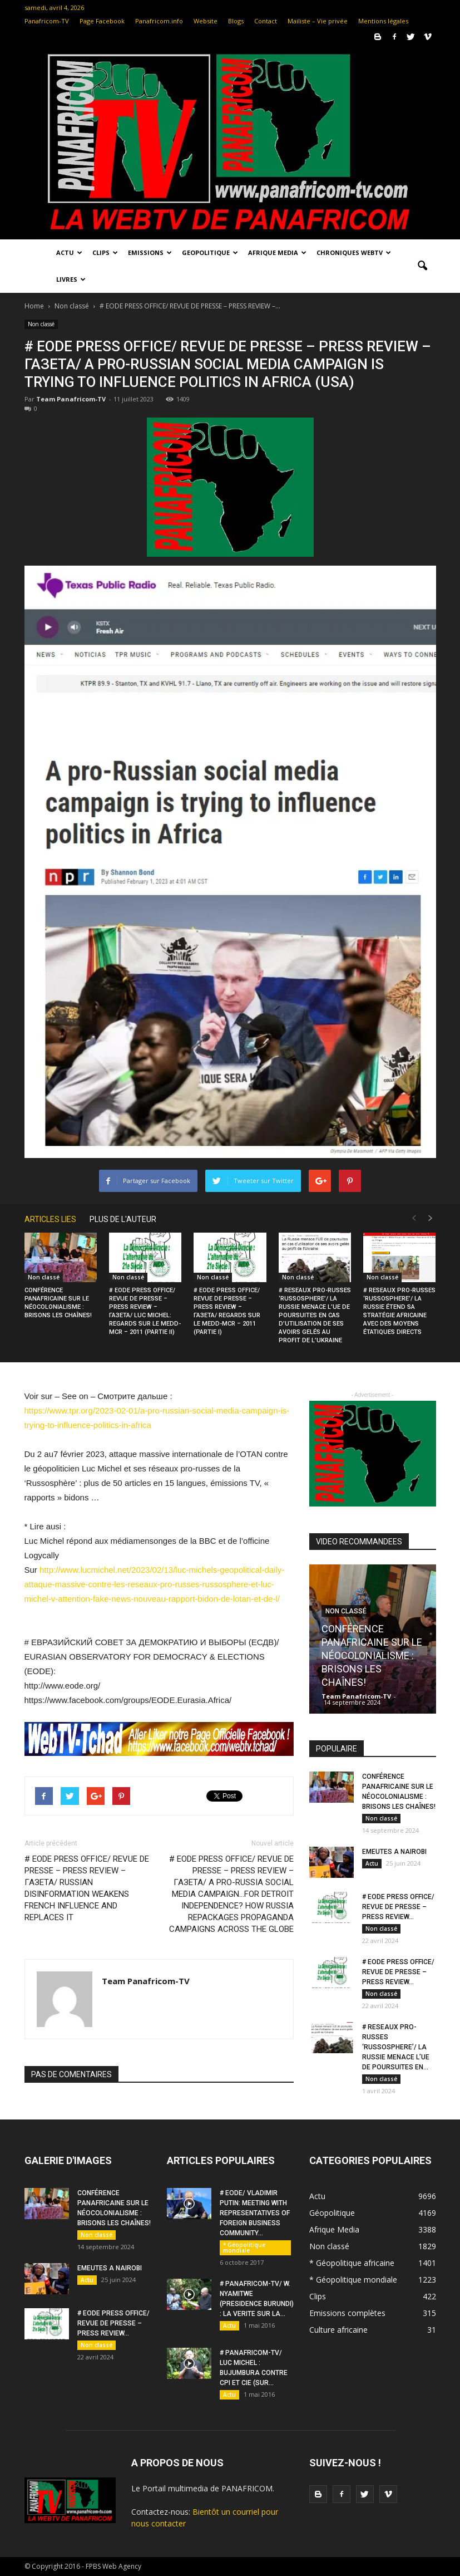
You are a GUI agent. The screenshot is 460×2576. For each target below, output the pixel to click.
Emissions (150, 252)
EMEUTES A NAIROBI (394, 1852)
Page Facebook (102, 21)
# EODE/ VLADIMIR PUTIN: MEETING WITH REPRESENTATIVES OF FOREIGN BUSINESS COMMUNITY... (255, 2213)
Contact (265, 21)
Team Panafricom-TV (71, 399)
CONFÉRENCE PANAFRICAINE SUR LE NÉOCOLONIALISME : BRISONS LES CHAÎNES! (371, 1655)
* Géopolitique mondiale (244, 2247)
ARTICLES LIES (50, 1219)
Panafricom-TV (46, 21)
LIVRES (71, 279)
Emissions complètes (347, 2313)
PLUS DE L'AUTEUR (123, 1219)
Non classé (41, 324)
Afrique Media (277, 252)
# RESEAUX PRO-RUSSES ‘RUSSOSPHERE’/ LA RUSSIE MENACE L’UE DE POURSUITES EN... (395, 2047)
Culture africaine (338, 2329)
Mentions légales (383, 21)
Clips (105, 252)
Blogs (236, 21)
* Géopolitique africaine (351, 2263)
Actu (69, 252)
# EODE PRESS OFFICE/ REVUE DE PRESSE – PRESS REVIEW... (398, 1907)
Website (205, 21)
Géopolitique (332, 2212)
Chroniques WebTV (353, 252)
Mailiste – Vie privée (318, 21)
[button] (422, 266)
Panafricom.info (159, 21)
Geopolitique (210, 252)
